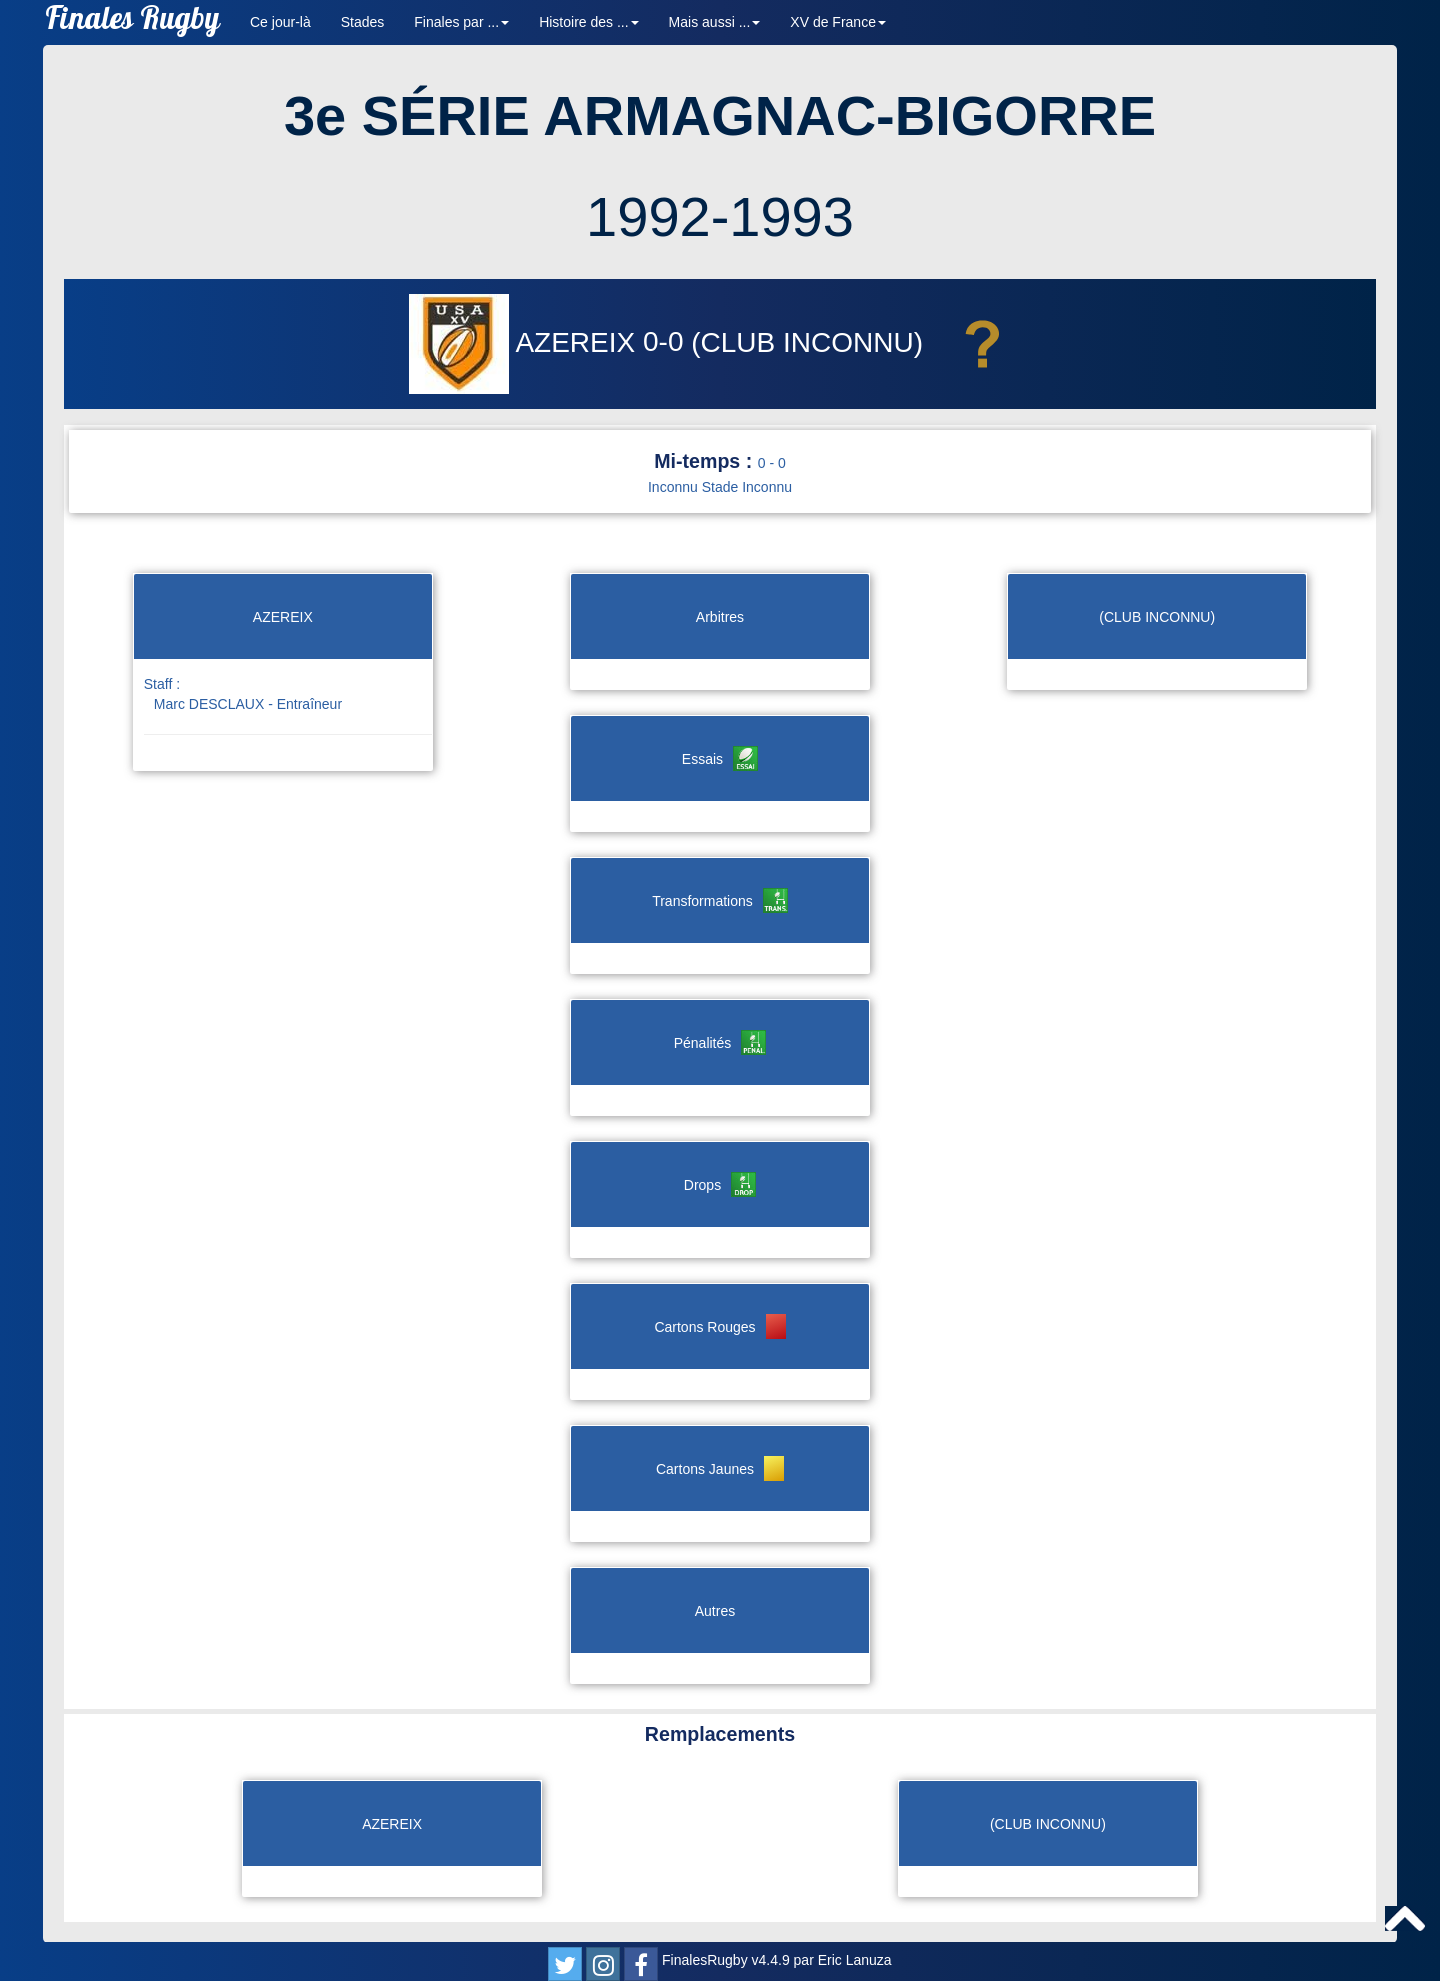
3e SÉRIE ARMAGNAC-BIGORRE (720, 115)
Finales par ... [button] (461, 22)
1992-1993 (720, 216)
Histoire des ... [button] (588, 22)
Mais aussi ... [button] (715, 22)
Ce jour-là (280, 22)
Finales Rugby (132, 22)
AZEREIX (526, 342)
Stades (363, 22)
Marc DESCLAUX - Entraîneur (248, 704)
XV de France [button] (838, 22)
